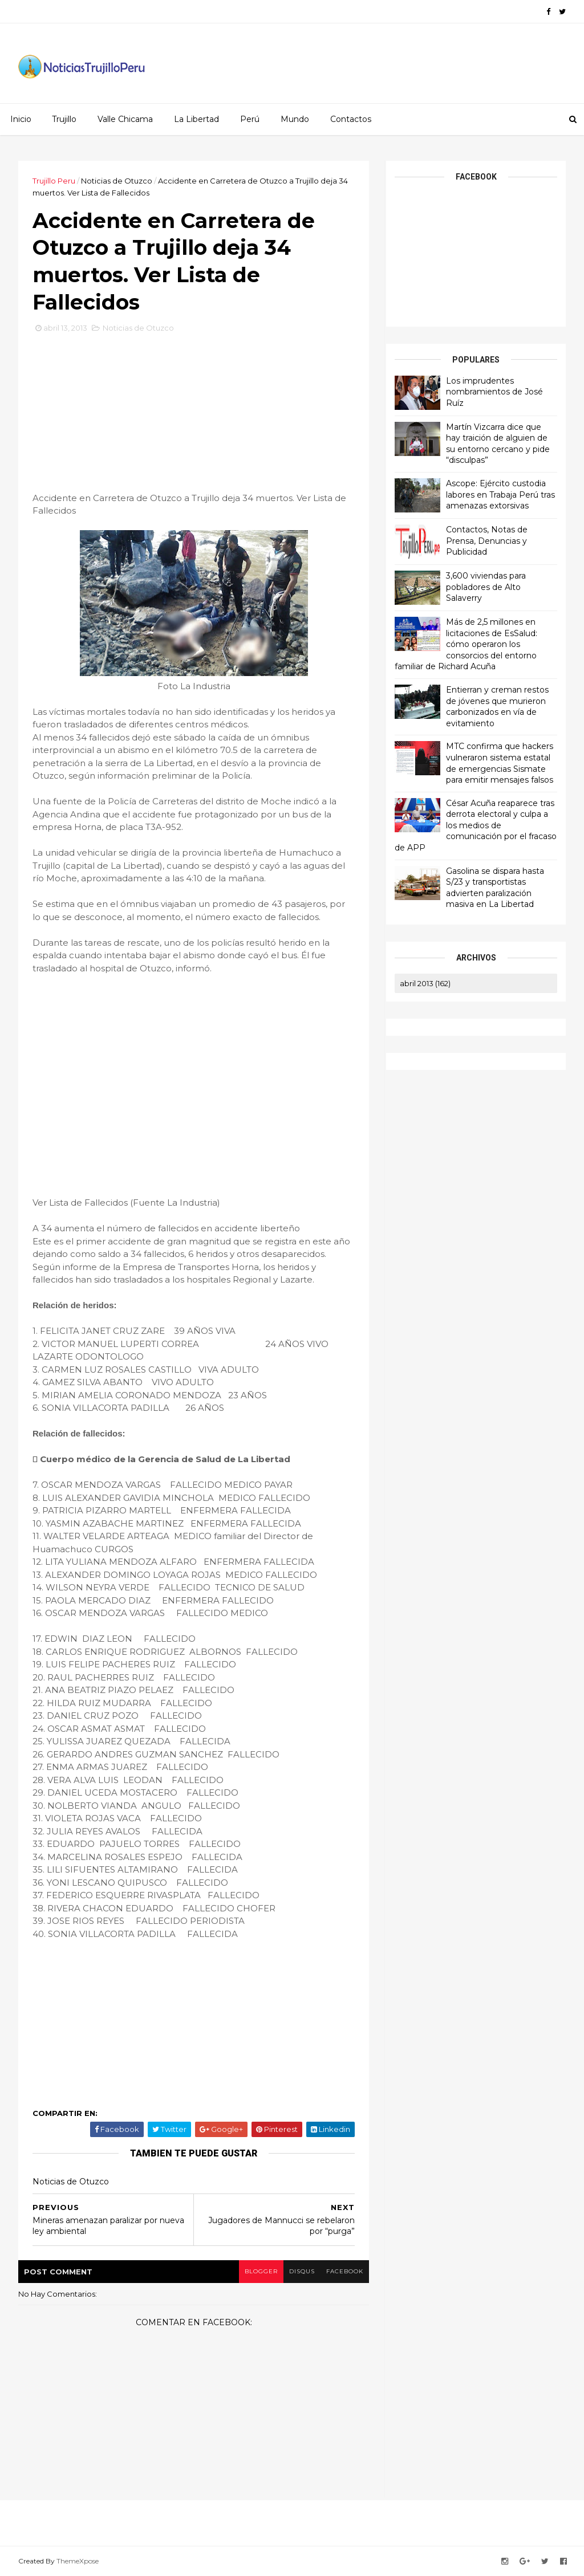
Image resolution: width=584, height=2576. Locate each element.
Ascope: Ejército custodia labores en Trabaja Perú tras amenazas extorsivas (500, 494)
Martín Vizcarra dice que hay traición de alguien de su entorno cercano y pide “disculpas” (498, 444)
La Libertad (196, 119)
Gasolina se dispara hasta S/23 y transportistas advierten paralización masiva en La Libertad (495, 888)
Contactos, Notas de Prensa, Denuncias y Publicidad (487, 540)
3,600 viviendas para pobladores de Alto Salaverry (486, 587)
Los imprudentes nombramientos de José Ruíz (494, 392)
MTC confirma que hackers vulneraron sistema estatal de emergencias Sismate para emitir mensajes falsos (499, 763)
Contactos (350, 119)
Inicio (20, 119)
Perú (249, 119)
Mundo (295, 119)
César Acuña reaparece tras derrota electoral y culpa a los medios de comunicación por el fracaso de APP (476, 825)
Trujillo (64, 119)
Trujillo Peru (54, 180)
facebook (344, 2271)
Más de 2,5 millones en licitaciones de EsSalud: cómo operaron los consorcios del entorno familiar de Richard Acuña (466, 644)
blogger (261, 2271)
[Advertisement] (193, 416)
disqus (302, 2271)
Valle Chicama (125, 119)
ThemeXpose (77, 2561)
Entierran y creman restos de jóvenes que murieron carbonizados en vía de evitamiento (497, 707)
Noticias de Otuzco (116, 180)
